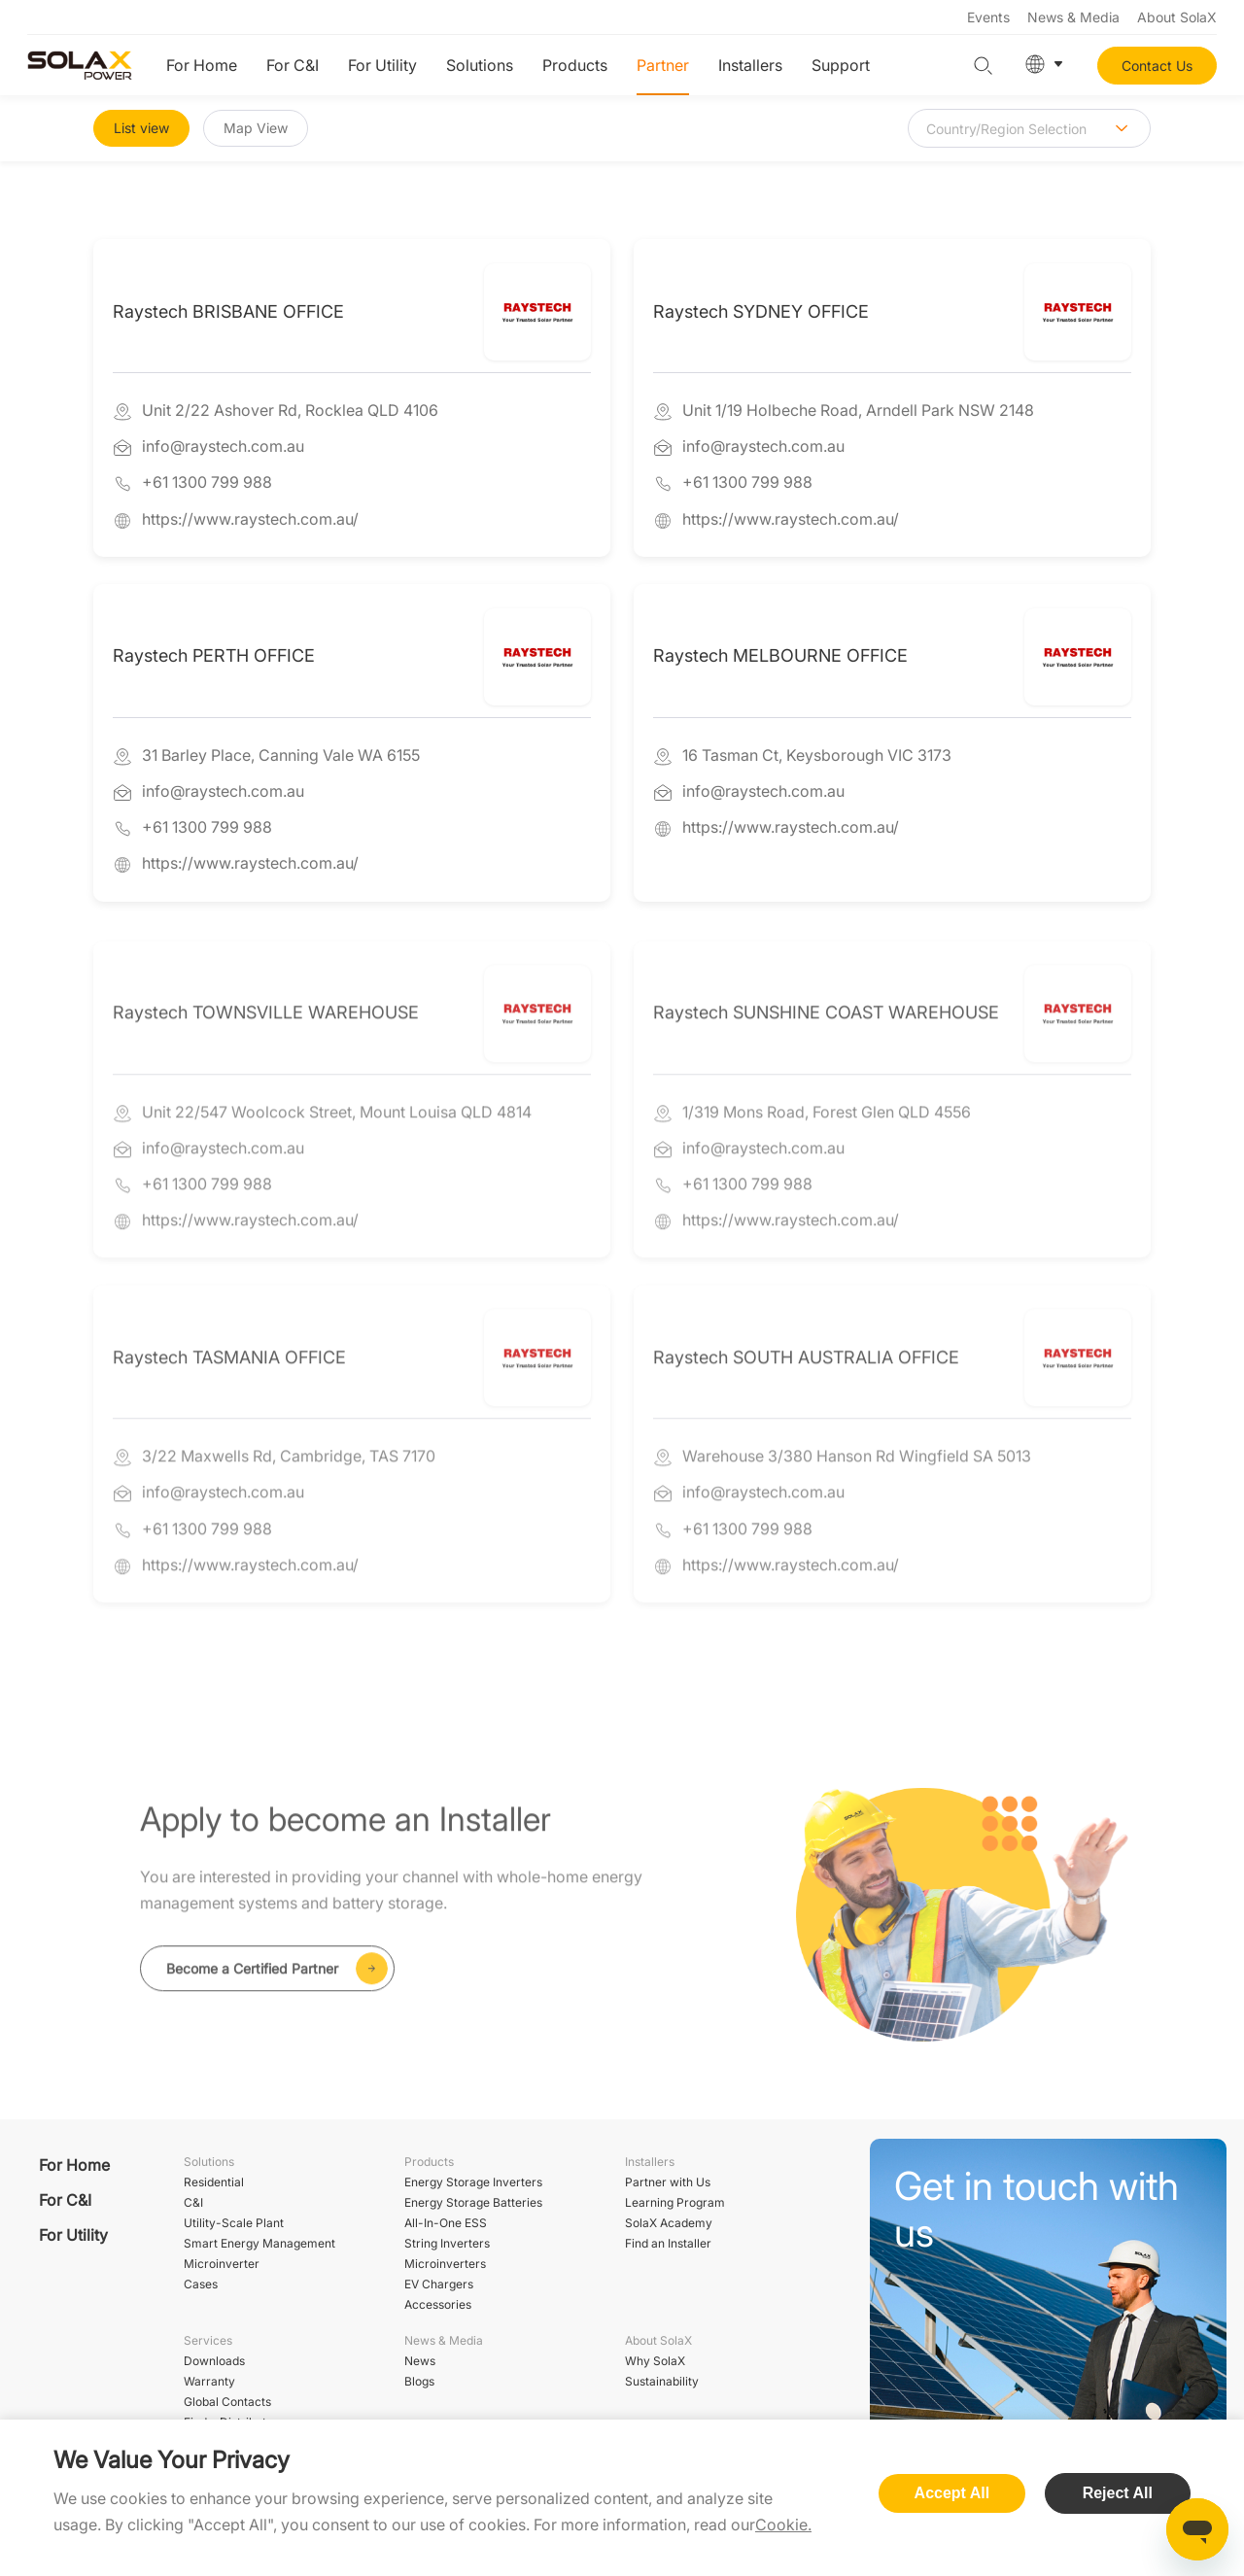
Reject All (1118, 2493)
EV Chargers (438, 2284)
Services (208, 2340)
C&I (193, 2202)
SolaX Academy (668, 2222)
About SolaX (1177, 17)
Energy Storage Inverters (473, 2182)
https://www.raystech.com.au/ (250, 520)
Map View (256, 128)
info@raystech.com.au (223, 448)
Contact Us (1157, 65)
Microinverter (221, 2263)
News (419, 2360)
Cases (201, 2284)
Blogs (419, 2381)
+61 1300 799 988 (207, 484)
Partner (663, 65)
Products (574, 65)
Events (988, 17)
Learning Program (675, 2202)
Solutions (479, 65)
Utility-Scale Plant (234, 2222)
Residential (214, 2182)
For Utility (382, 65)
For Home (201, 65)
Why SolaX (655, 2360)
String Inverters (447, 2243)
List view (141, 128)
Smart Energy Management (259, 2243)
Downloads (214, 2360)
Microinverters (445, 2263)
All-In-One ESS (445, 2222)
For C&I (292, 65)
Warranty (209, 2381)
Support (841, 65)
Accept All (952, 2493)
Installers (750, 65)
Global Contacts (227, 2401)
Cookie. (783, 2524)
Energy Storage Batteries (473, 2202)
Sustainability (662, 2381)
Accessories (437, 2304)
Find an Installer (668, 2243)
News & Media (1073, 17)
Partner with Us (667, 2182)
